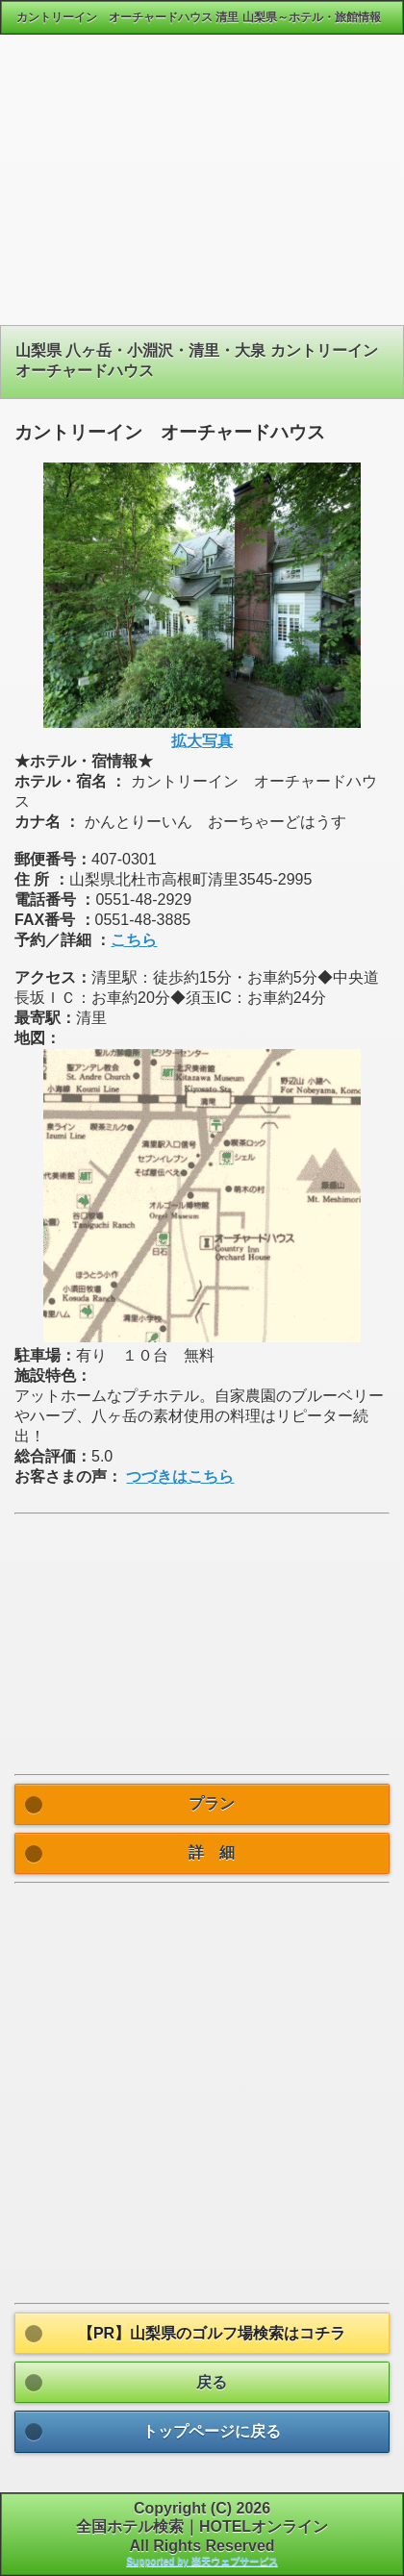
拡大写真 (202, 741)
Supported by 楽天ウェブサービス (201, 2561)
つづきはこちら (180, 1476)
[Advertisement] (202, 186)
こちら (134, 940)
